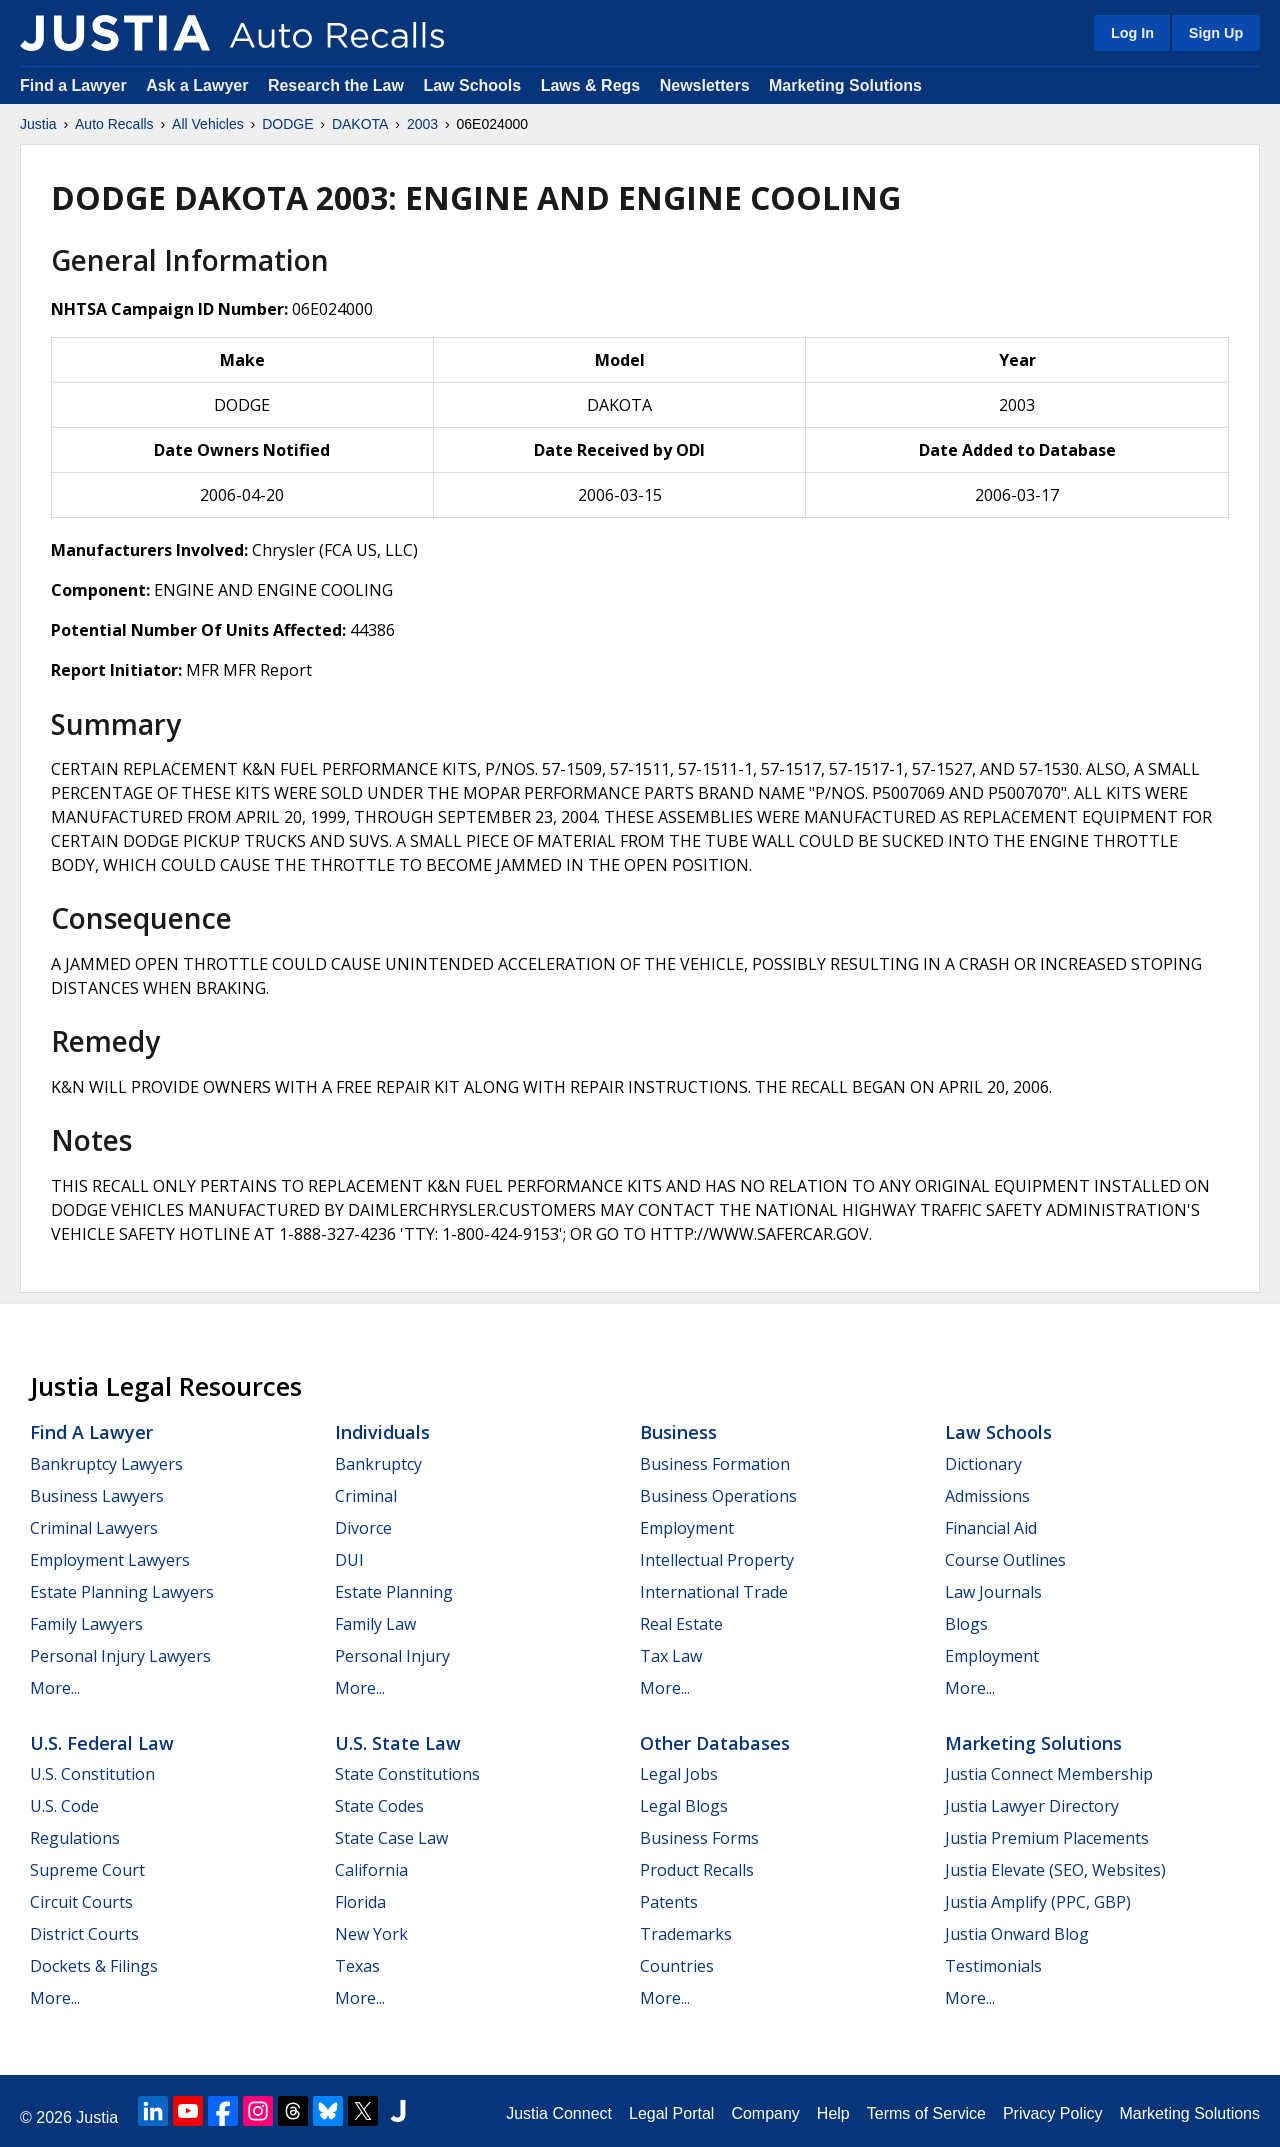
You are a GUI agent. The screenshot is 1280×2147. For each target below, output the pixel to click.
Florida (360, 1902)
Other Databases (715, 1743)
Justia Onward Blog (1017, 1934)
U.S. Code (64, 1806)
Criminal (366, 1496)
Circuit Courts (81, 1902)
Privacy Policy (1053, 2113)
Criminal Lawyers (94, 1528)
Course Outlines (1005, 1560)
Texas (357, 1966)
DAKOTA (360, 124)
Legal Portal (671, 2113)
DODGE (287, 124)
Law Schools (472, 85)
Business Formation (715, 1464)
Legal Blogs (684, 1806)
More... (55, 1688)
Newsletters (705, 85)
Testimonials (993, 1966)
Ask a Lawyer (199, 85)
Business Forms (699, 1838)
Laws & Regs (591, 85)
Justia (38, 124)
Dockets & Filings (94, 1966)
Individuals (382, 1432)
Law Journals (993, 1592)
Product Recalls (697, 1870)
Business (678, 1432)
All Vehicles (208, 124)
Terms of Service (926, 2113)
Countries (677, 1966)
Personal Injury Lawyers (120, 1656)
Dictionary (983, 1464)
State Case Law (391, 1838)
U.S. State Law (398, 1743)
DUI (349, 1560)
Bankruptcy (378, 1464)
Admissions (987, 1496)
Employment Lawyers (110, 1560)
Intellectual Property (717, 1560)
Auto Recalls (114, 124)
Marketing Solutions (845, 85)
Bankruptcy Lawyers (106, 1464)
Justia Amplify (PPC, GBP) (1038, 1902)
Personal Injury (392, 1656)
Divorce (363, 1528)
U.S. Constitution (92, 1774)
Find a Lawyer (73, 85)
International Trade (714, 1592)
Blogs (966, 1624)
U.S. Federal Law (102, 1743)
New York (371, 1934)
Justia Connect (559, 2113)
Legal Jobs (679, 1774)
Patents (669, 1902)
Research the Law (336, 85)
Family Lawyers (86, 1624)
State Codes (379, 1806)
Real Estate (681, 1624)
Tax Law (671, 1656)
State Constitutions (407, 1774)
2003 (422, 124)
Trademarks (686, 1934)
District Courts (84, 1934)
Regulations (75, 1838)
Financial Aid (991, 1528)
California (371, 1870)
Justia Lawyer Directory (1032, 1806)
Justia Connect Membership (1049, 1774)
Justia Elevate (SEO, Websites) (1055, 1870)
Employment (687, 1528)
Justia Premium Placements (1047, 1838)
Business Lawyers (97, 1496)
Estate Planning (394, 1592)
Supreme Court (87, 1870)
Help (833, 2113)
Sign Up (1216, 33)
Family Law (375, 1624)
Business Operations (718, 1496)
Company (765, 2113)
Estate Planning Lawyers (122, 1592)
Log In (1132, 33)
